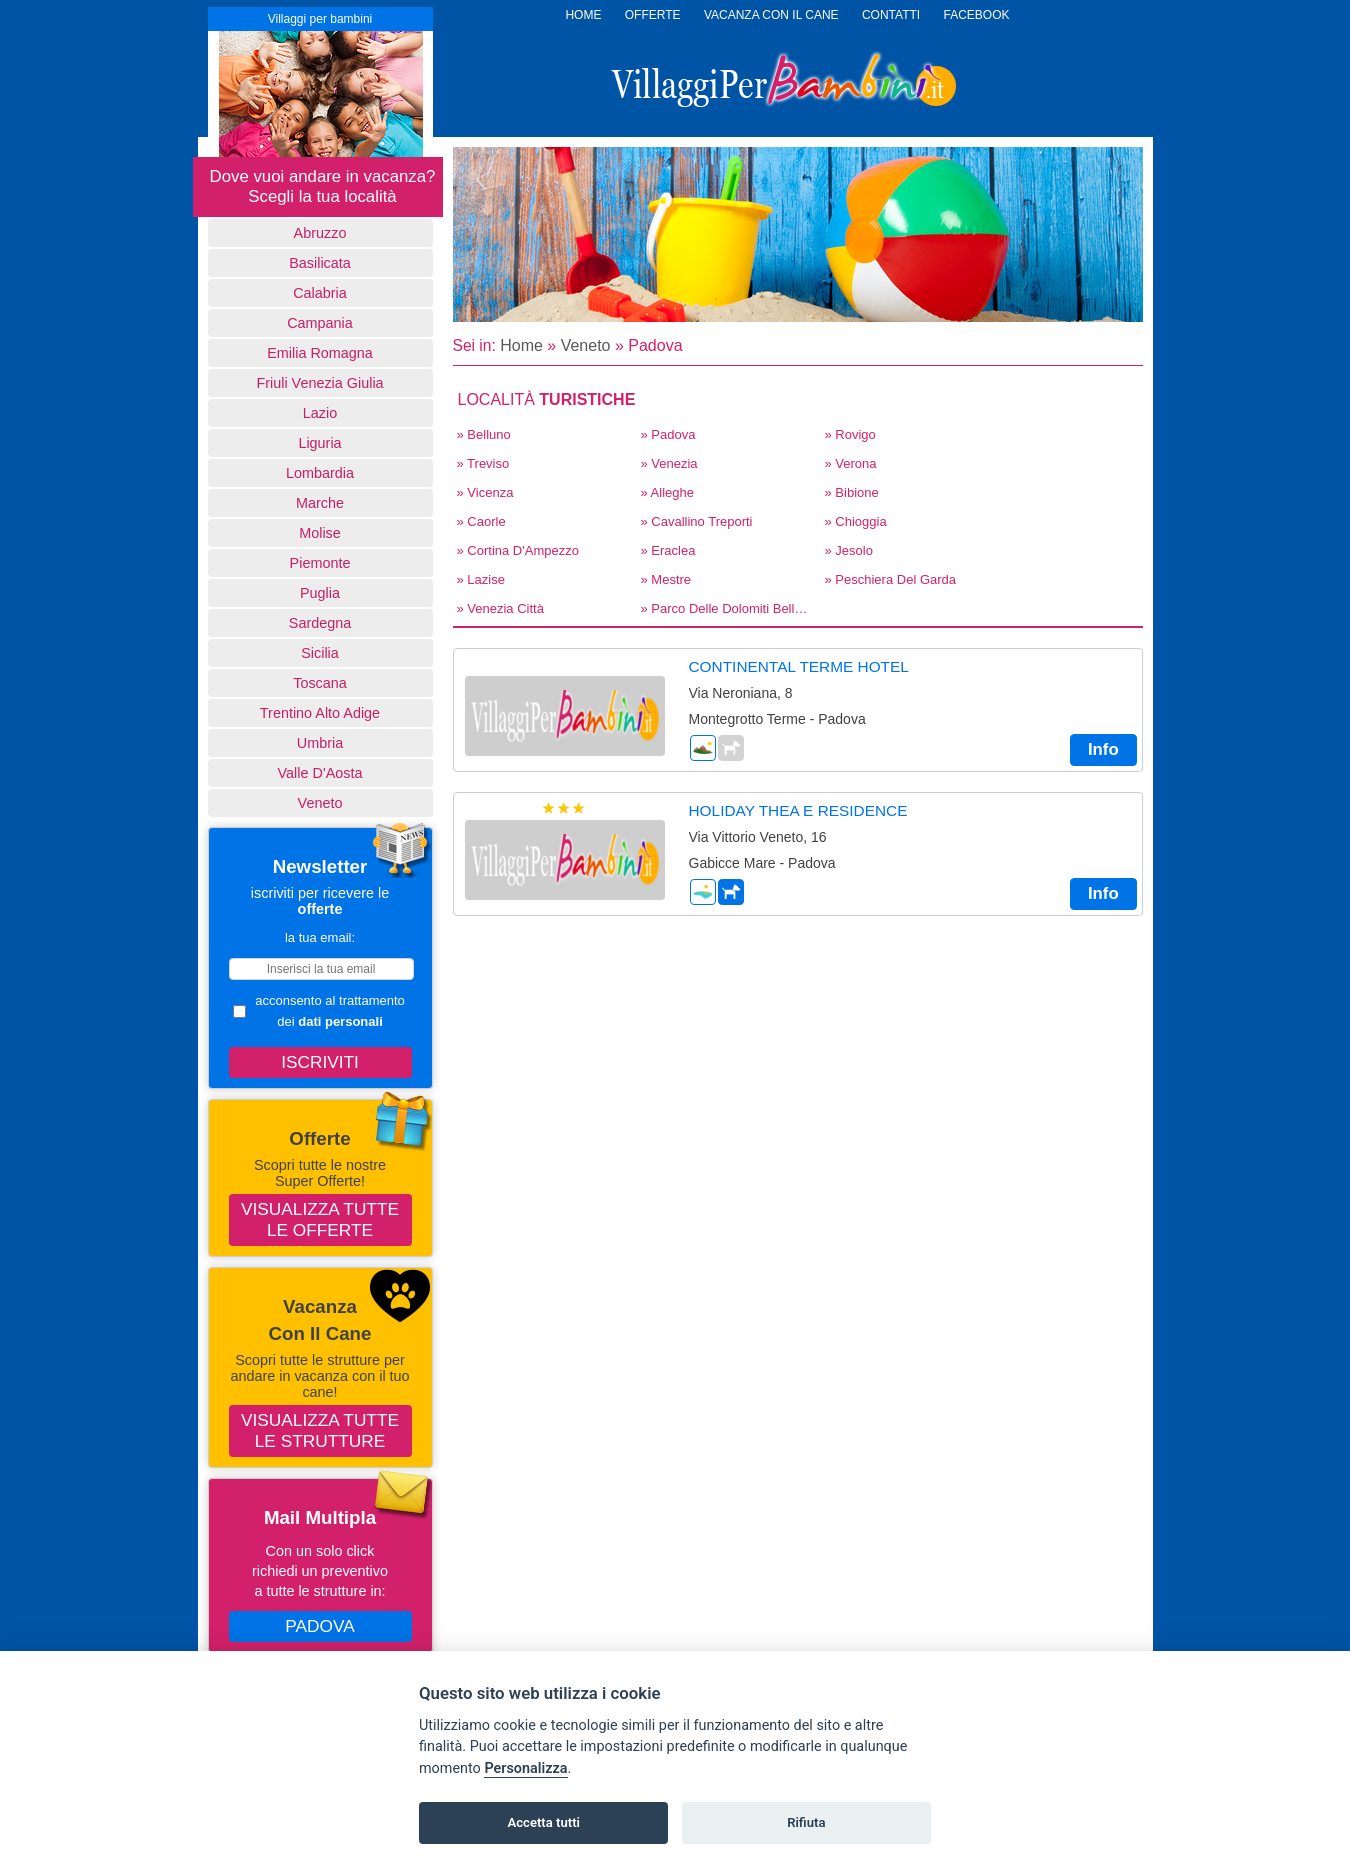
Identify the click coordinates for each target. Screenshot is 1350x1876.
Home (521, 345)
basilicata (320, 263)
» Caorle (481, 521)
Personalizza (525, 1768)
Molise (320, 533)
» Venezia (669, 463)
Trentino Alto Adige (320, 713)
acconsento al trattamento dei (319, 1011)
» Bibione (852, 492)
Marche (320, 503)
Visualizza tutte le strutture (320, 1430)
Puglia (320, 593)
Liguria (319, 443)
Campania (320, 323)
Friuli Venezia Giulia (319, 383)
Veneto (320, 803)
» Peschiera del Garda (891, 579)
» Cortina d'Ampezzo (518, 550)
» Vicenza (485, 492)
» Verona (851, 463)
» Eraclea (668, 550)
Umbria (320, 743)
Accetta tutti (543, 1822)
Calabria (320, 293)
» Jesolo (849, 550)
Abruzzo (320, 233)
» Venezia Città (500, 608)
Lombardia (320, 473)
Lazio (320, 413)
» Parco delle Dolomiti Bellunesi (727, 608)
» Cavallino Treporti (697, 521)
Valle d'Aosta (320, 773)
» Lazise (481, 579)
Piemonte (320, 563)
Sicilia (320, 653)
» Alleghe (668, 492)
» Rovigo (850, 434)
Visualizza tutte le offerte (320, 1219)
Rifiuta (806, 1822)
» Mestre (666, 579)
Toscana (320, 683)
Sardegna (320, 623)
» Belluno (484, 434)
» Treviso (483, 463)
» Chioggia (856, 521)
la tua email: (320, 937)
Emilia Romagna (320, 353)
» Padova (668, 434)
